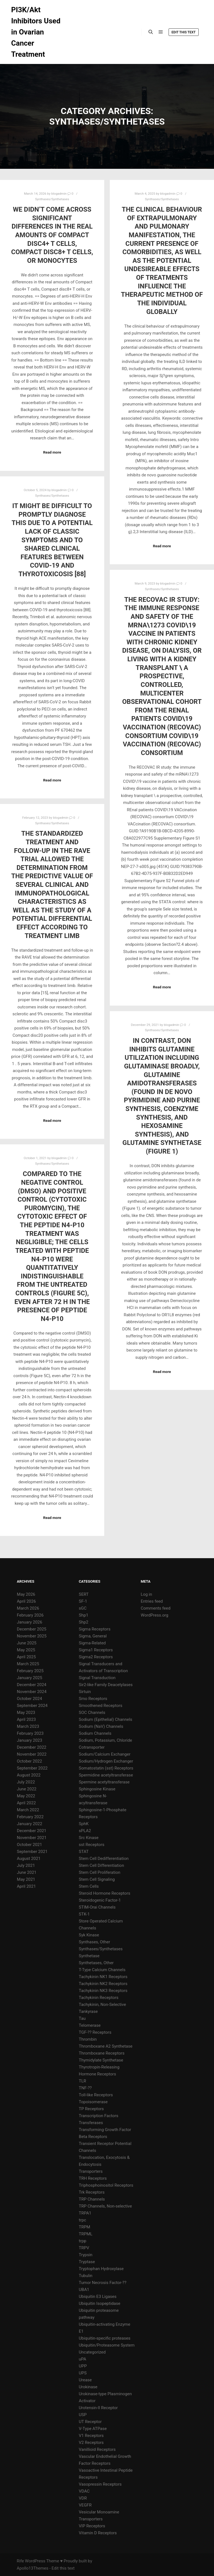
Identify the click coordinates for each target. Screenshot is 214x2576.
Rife (20, 2560)
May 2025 (26, 1649)
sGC (83, 1608)
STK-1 (84, 1914)
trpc (82, 2220)
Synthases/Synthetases (52, 199)
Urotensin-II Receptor (98, 2407)
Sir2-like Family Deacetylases (106, 1684)
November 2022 (32, 1754)
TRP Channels (92, 2199)
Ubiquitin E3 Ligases (97, 2296)
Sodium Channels (95, 1733)
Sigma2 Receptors (96, 1656)
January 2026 (29, 1622)
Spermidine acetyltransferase (106, 1775)
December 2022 (32, 1747)
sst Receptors (91, 1844)
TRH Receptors (93, 2178)
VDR (83, 2498)
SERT (84, 1594)
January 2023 (29, 1740)
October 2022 (29, 1761)
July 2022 (26, 1782)
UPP (83, 2366)
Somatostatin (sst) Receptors (106, 1768)
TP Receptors (91, 2108)
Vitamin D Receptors (98, 2532)
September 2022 (32, 1768)
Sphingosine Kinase (97, 1788)
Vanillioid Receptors (97, 2449)
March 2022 (28, 1809)
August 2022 (29, 1775)
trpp (82, 2240)
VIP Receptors (92, 2525)
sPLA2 (85, 1830)
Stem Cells (89, 1886)
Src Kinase (89, 1837)
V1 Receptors (91, 2435)
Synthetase (89, 1955)
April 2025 (26, 1656)
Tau (82, 2018)
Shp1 (83, 1615)
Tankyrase (88, 2011)
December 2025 (32, 1629)
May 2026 (26, 1594)
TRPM (84, 2226)
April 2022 (26, 1802)
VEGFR (85, 2505)
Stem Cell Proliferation (99, 1872)
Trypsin (86, 2254)
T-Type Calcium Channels (102, 1969)
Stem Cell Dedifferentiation (104, 1858)
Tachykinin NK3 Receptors (103, 1990)
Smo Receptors (93, 1698)
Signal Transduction (97, 1677)
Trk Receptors (91, 2192)
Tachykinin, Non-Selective (102, 2004)
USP (83, 2414)
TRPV (84, 2247)
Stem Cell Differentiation (101, 1865)
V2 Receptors (91, 2442)
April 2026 (26, 1601)
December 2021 (32, 1830)
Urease (85, 2379)
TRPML (86, 2233)
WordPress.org (154, 1615)
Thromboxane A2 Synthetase (105, 2046)
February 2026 (30, 1615)
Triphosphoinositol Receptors (106, 2185)
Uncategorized (92, 2352)
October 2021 (29, 1844)
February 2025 (30, 1670)
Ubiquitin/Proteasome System (107, 2345)
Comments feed (156, 1608)
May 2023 (26, 1712)
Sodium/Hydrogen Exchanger (106, 1761)
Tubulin (86, 2275)
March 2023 (28, 1726)
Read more (52, 452)
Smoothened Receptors (100, 1705)
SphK (84, 1823)
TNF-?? (85, 2087)
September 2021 (32, 1851)
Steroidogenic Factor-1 (100, 1900)
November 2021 (32, 1837)
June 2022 (27, 1788)
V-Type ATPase (93, 2428)
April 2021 (26, 1886)
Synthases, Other (94, 1941)
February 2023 (30, 1733)
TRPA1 (85, 2213)
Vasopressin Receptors (100, 2484)
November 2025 (32, 1636)
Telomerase (90, 2025)
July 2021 (26, 1865)
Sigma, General (93, 1636)
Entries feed (152, 1601)
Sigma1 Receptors (96, 1649)
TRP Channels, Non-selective (105, 2206)
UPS (83, 2372)
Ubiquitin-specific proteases (104, 2338)
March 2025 (28, 1663)
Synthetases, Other (96, 1962)
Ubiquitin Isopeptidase (99, 2303)
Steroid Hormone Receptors (104, 1893)
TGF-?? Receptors (95, 2032)
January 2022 (29, 1823)
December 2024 (32, 1684)
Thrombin (88, 2039)
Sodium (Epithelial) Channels (105, 1719)
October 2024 (29, 1698)
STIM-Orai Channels (97, 1907)
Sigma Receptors (95, 1629)
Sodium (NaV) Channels (101, 1726)
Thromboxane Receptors (102, 2053)
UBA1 (84, 2289)
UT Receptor (90, 2421)
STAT (84, 1851)
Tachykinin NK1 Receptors (103, 1976)
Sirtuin (85, 1691)
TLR (82, 2080)
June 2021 (27, 1872)
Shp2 (83, 1622)
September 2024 (32, 1705)
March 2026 (28, 1608)
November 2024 (32, 1691)
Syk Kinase (89, 1934)
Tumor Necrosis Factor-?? (103, 2282)
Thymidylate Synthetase (101, 2060)
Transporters (91, 2171)
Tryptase (87, 2261)
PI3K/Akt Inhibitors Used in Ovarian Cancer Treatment (35, 32)
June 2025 (27, 1642)
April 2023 (26, 1719)
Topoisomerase (93, 2101)
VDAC (84, 2491)
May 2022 (26, 1795)
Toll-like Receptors (96, 2094)
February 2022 (30, 1816)
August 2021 (29, 1858)
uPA (82, 2359)
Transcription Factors (98, 2115)
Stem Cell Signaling (97, 1879)
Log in (146, 1594)
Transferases (91, 2122)
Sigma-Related (92, 1642)
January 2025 (29, 1677)
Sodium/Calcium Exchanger (104, 1754)
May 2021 (26, 1879)
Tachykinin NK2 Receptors (103, 1983)
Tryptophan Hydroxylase (101, 2268)
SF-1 (83, 1601)
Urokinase (88, 2386)
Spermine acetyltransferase (104, 1782)
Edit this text (184, 32)
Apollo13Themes (32, 2568)
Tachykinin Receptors (98, 1997)
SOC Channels (92, 1712)
